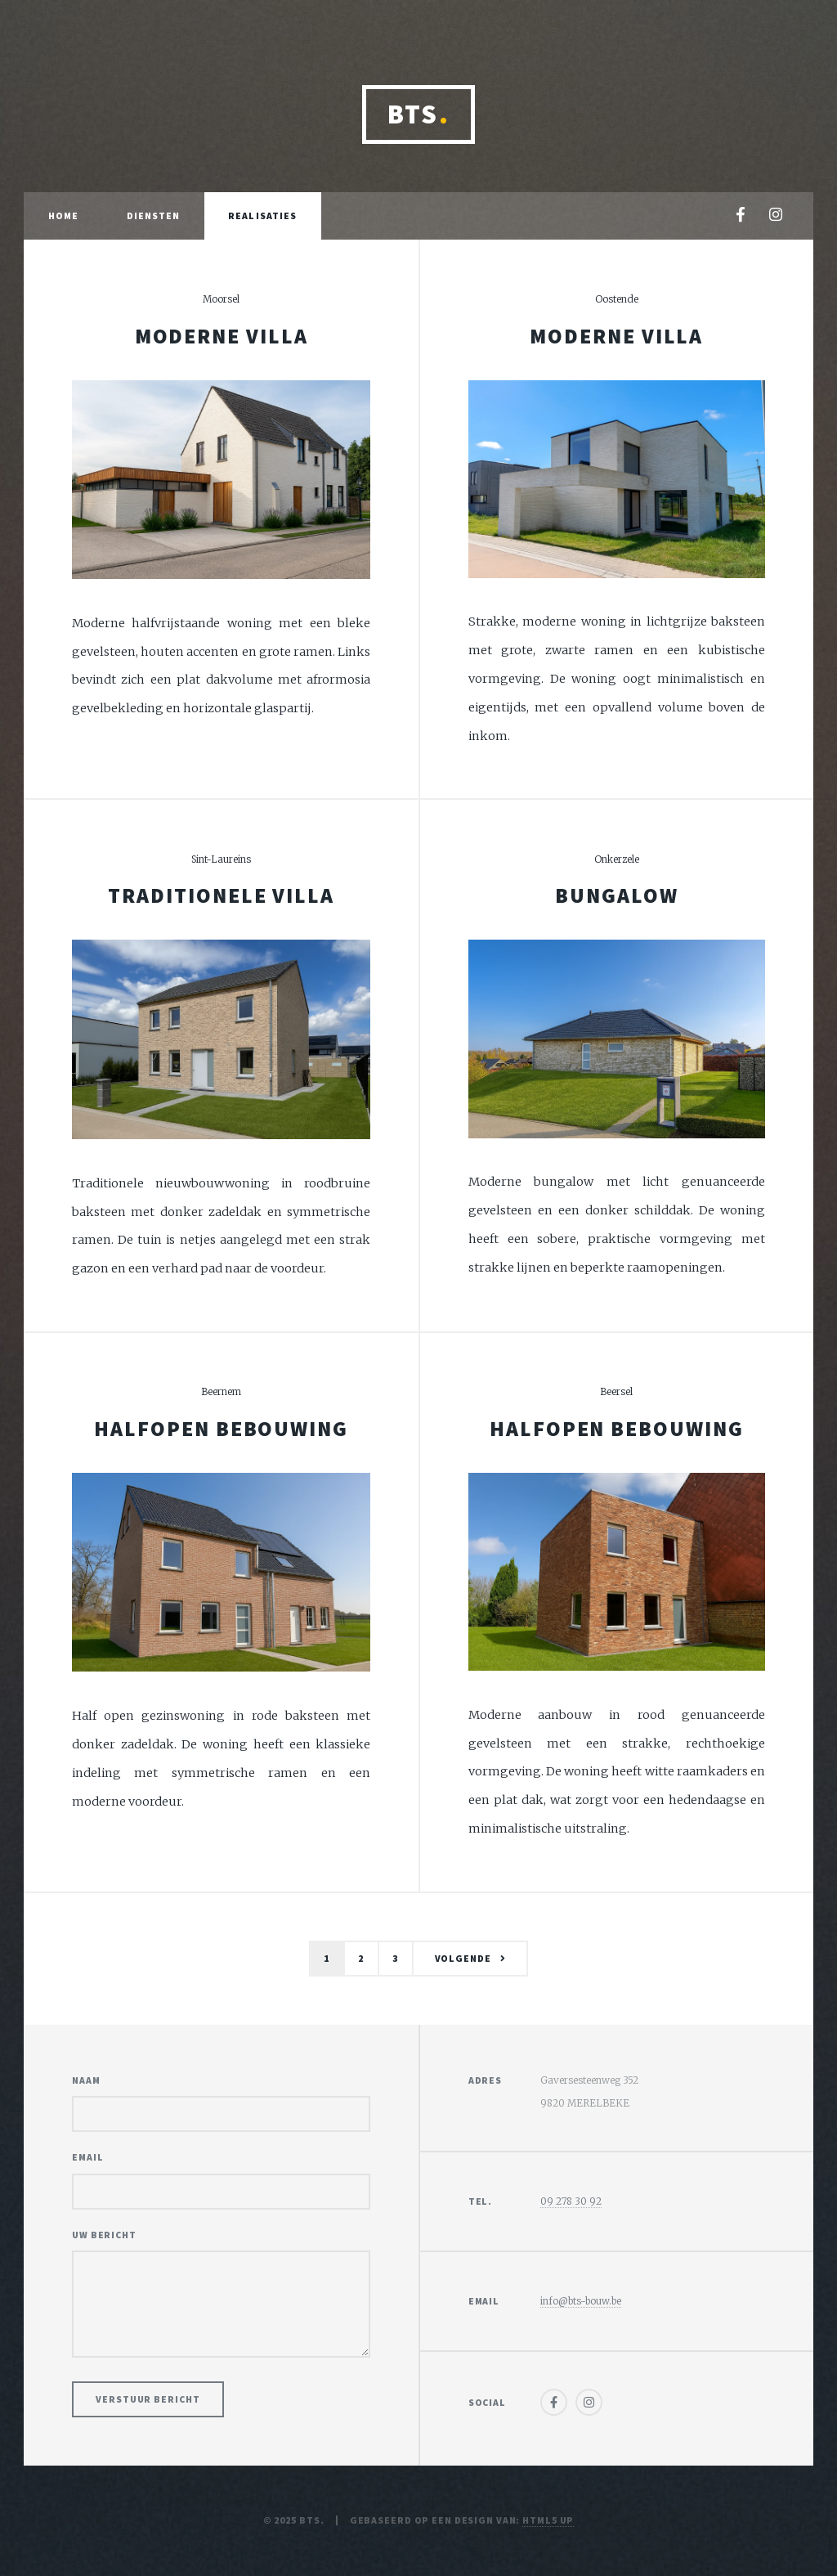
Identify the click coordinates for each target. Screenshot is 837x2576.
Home (63, 215)
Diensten (154, 215)
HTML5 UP (548, 2520)
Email (87, 2157)
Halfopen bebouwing (221, 1429)
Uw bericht (104, 2234)
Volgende (463, 1958)
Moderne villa (221, 336)
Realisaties (262, 215)
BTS (418, 114)
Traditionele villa (221, 895)
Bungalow (616, 895)
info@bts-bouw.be (580, 2301)
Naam (86, 2080)
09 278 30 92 (571, 2201)
